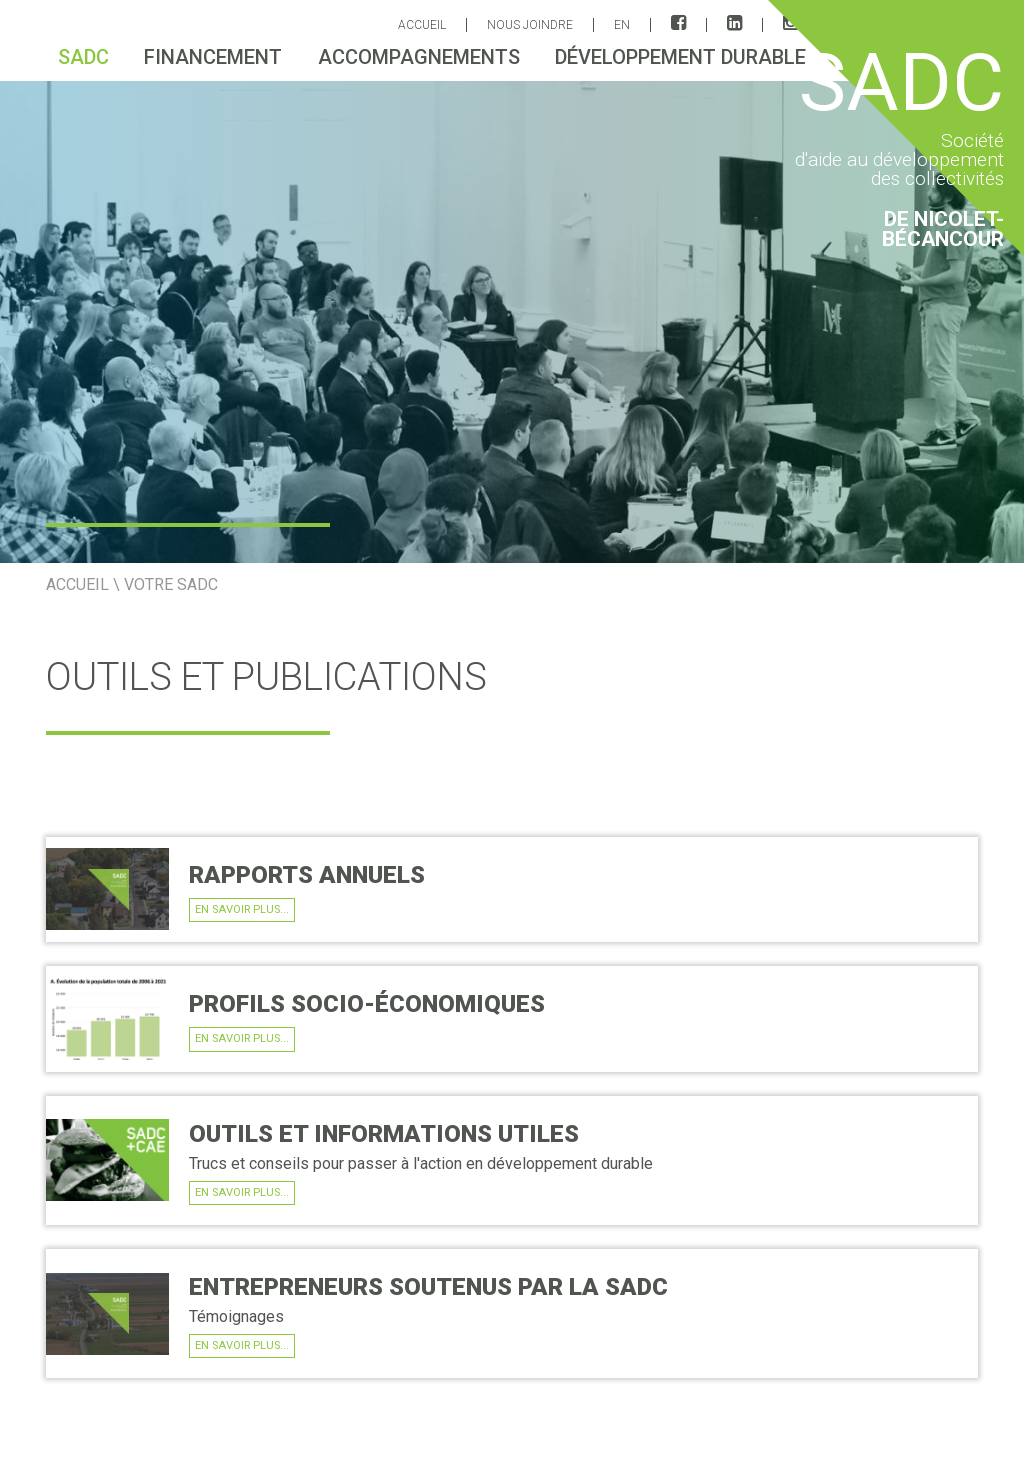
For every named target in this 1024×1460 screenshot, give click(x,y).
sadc (83, 57)
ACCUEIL (422, 25)
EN (622, 25)
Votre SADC (171, 584)
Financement (213, 57)
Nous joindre (530, 25)
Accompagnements (419, 57)
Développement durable (680, 57)
